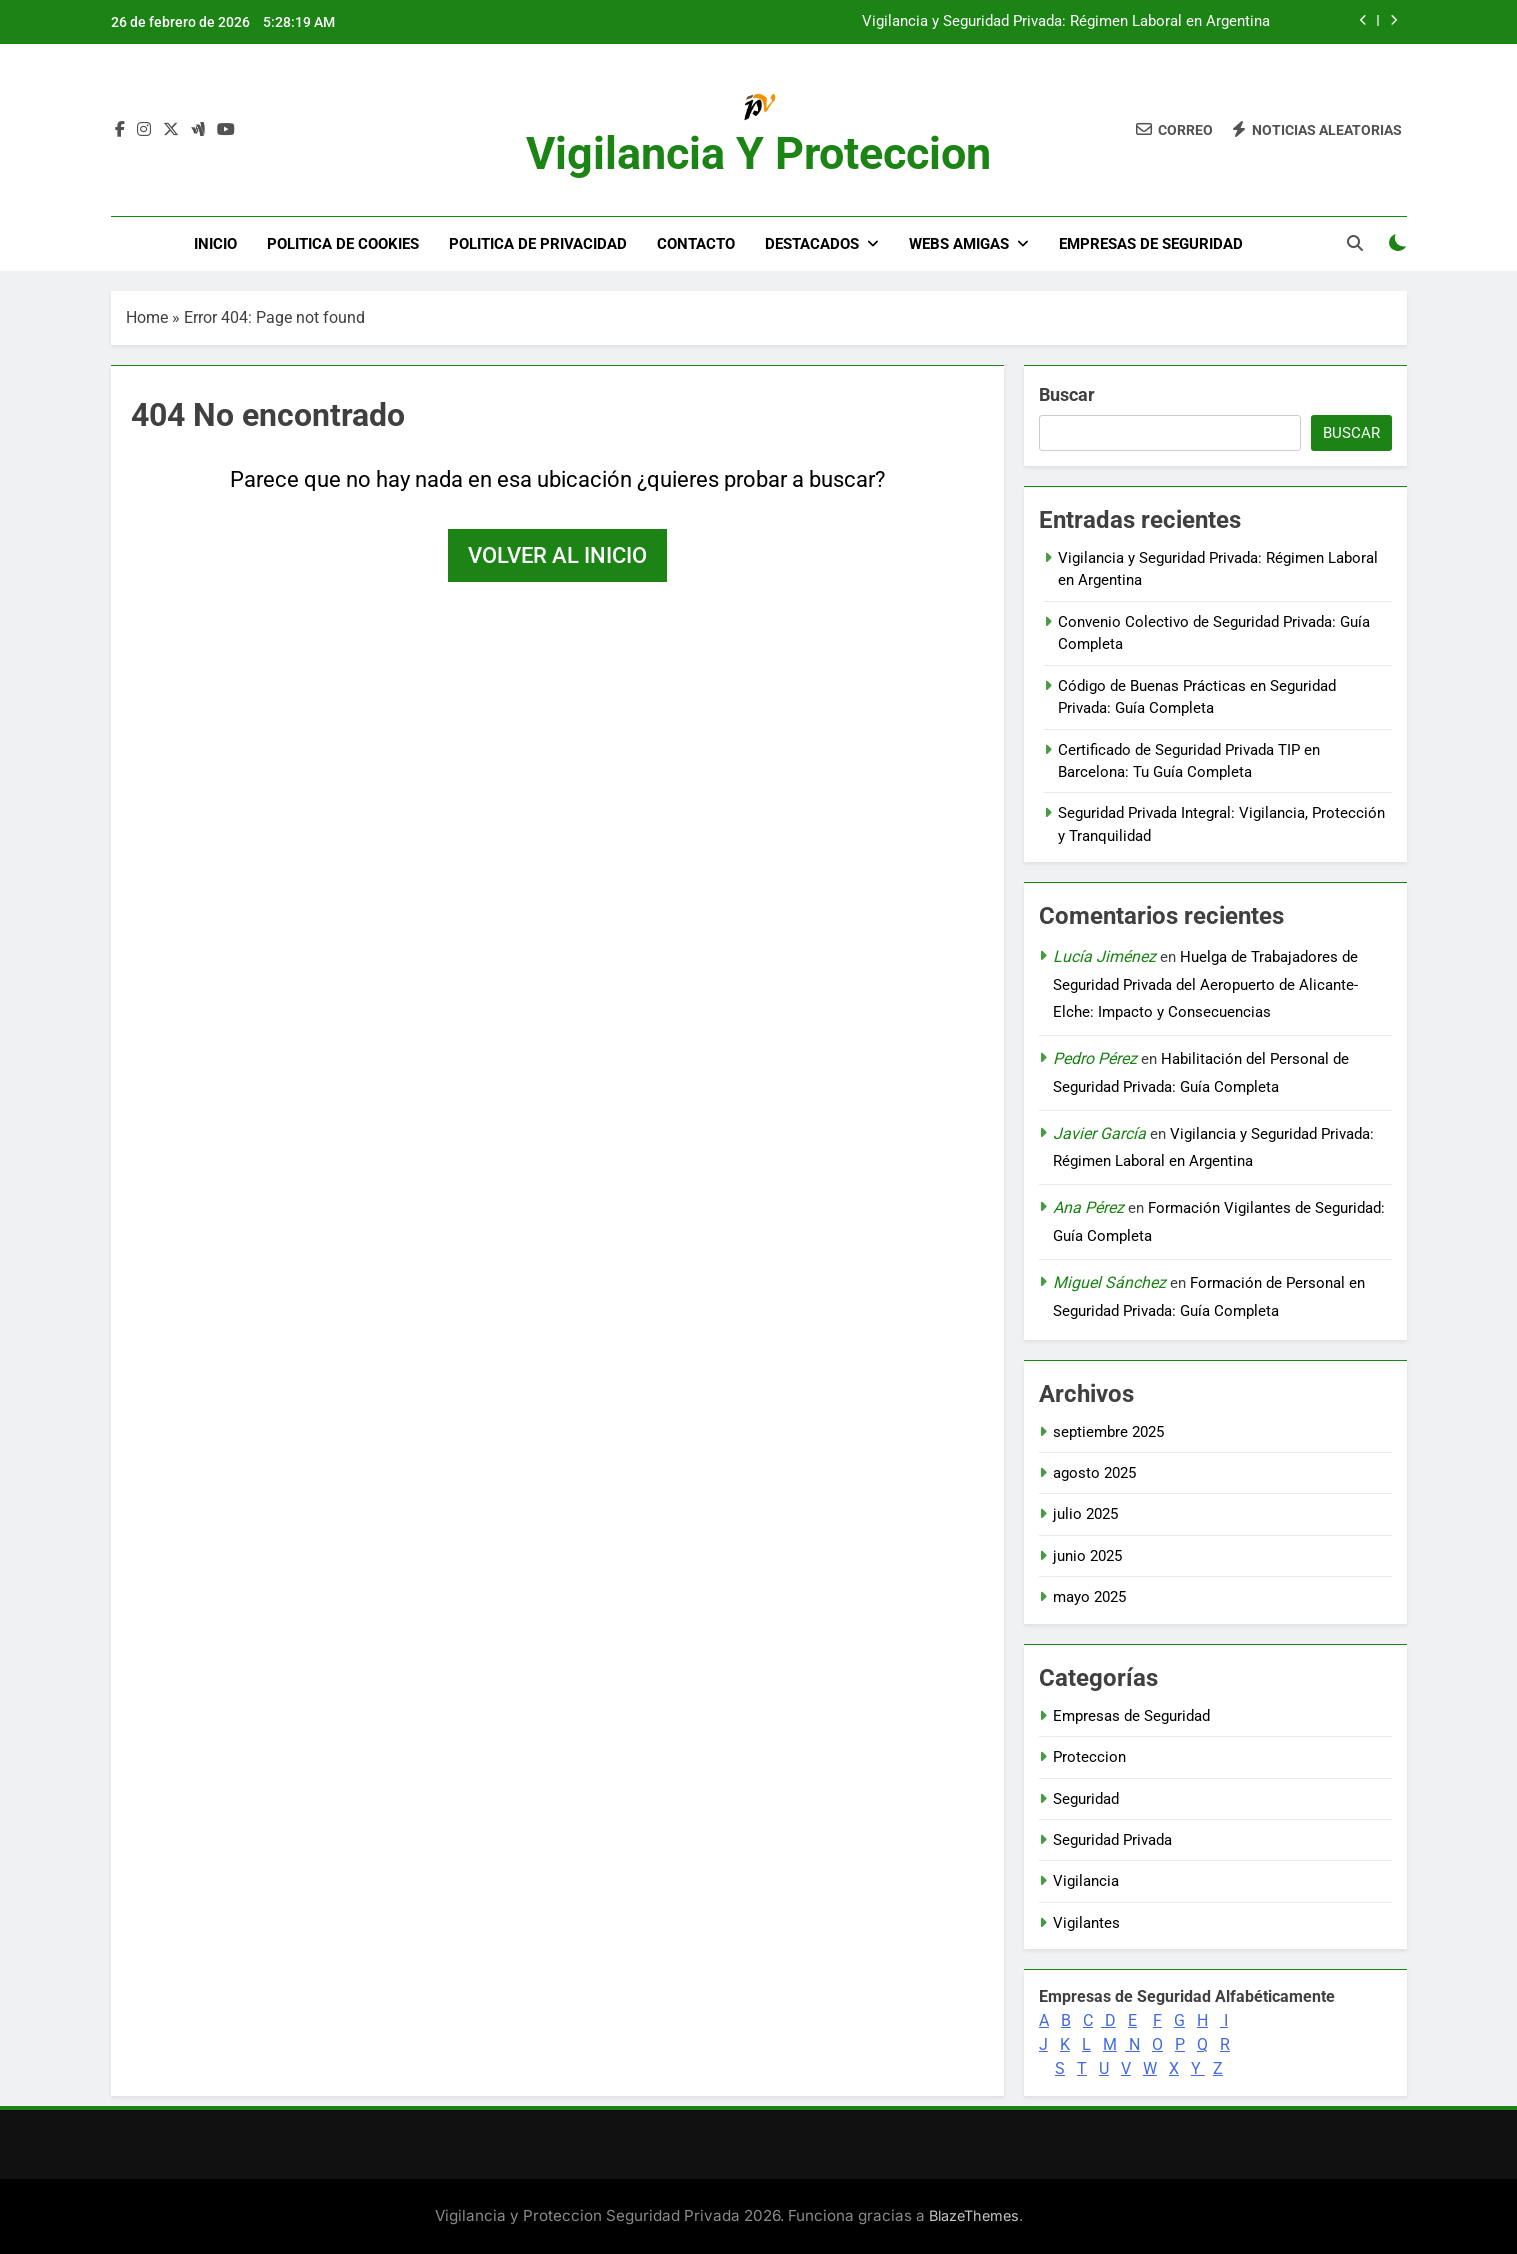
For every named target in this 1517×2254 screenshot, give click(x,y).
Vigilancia (1086, 1881)
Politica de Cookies (343, 244)
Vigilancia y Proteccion (758, 153)
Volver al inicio (557, 555)
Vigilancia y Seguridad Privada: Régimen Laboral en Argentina (1066, 22)
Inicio (215, 244)
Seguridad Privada (1112, 1840)
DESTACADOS (812, 244)
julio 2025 (1085, 1514)
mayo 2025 (1089, 1597)
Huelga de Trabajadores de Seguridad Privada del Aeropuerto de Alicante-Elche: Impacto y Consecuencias (1205, 984)
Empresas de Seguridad (1151, 244)
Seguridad (1086, 1799)
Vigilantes (1086, 1923)
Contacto (696, 244)
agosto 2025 (1094, 1473)
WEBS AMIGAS (959, 244)
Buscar (1067, 394)
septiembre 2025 (1108, 1432)
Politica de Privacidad (538, 244)
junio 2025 (1087, 1556)
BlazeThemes (974, 2215)
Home (147, 317)
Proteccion (1089, 1757)
